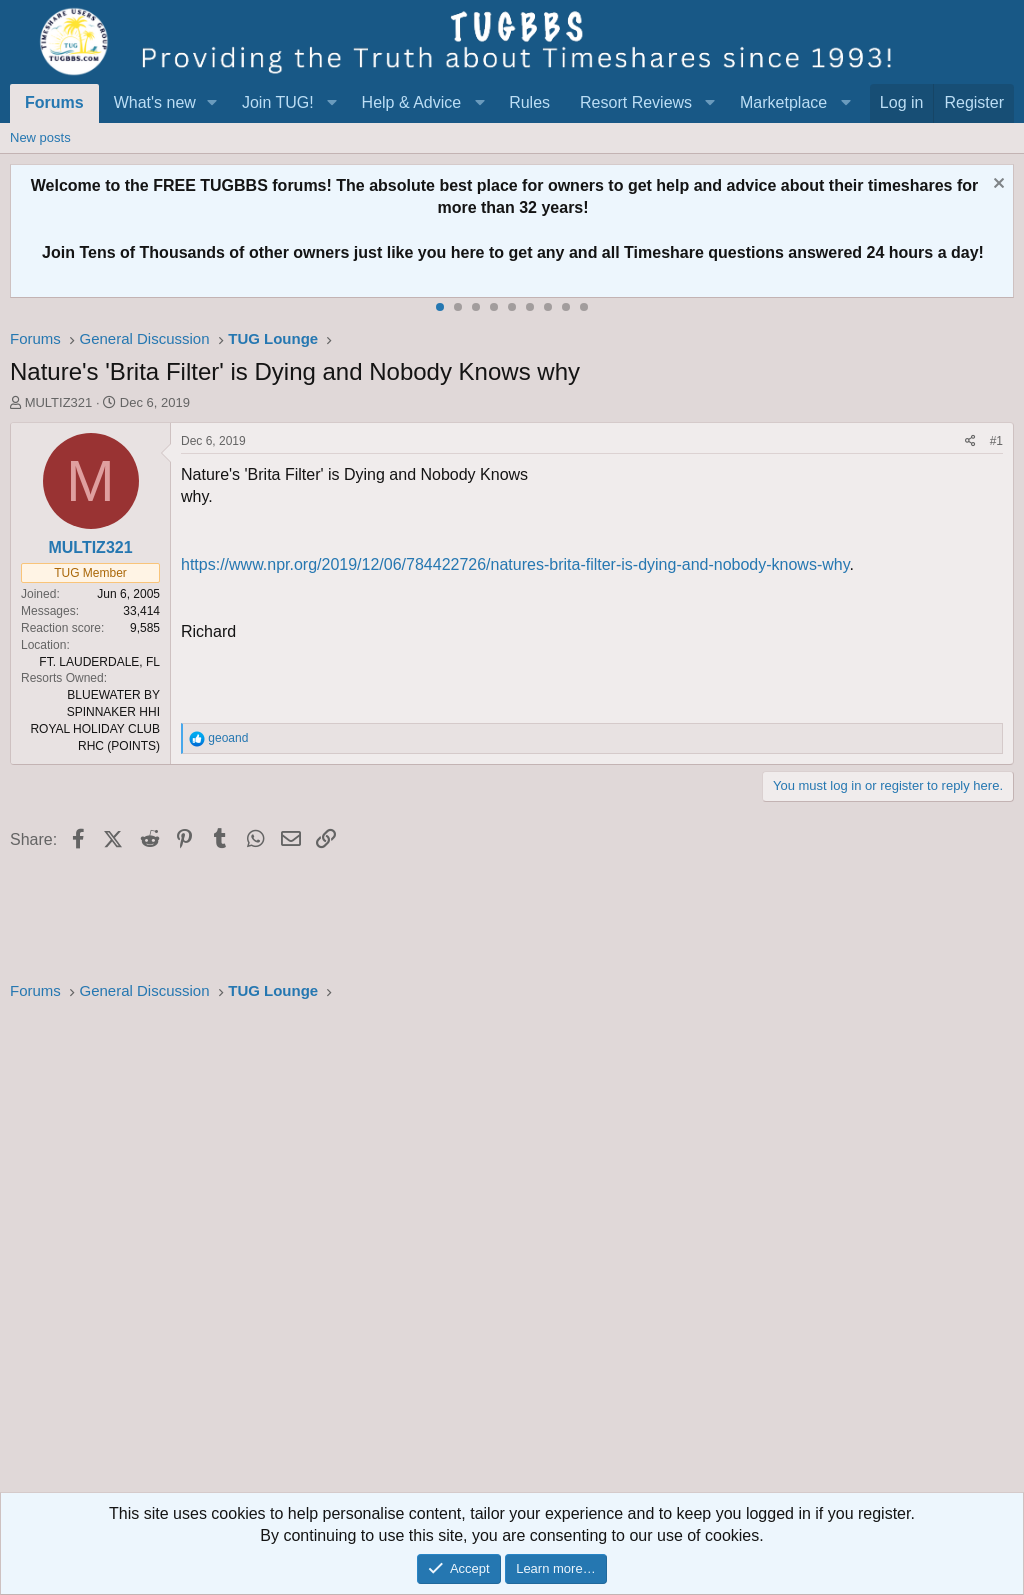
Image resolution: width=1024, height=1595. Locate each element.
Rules (529, 102)
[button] (212, 103)
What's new (155, 102)
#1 (996, 441)
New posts (40, 137)
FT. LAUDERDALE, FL (99, 662)
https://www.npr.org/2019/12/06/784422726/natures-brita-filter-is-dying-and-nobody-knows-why (515, 564)
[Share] (970, 441)
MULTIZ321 (59, 402)
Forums (54, 102)
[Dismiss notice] (996, 185)
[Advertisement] (512, 1253)
